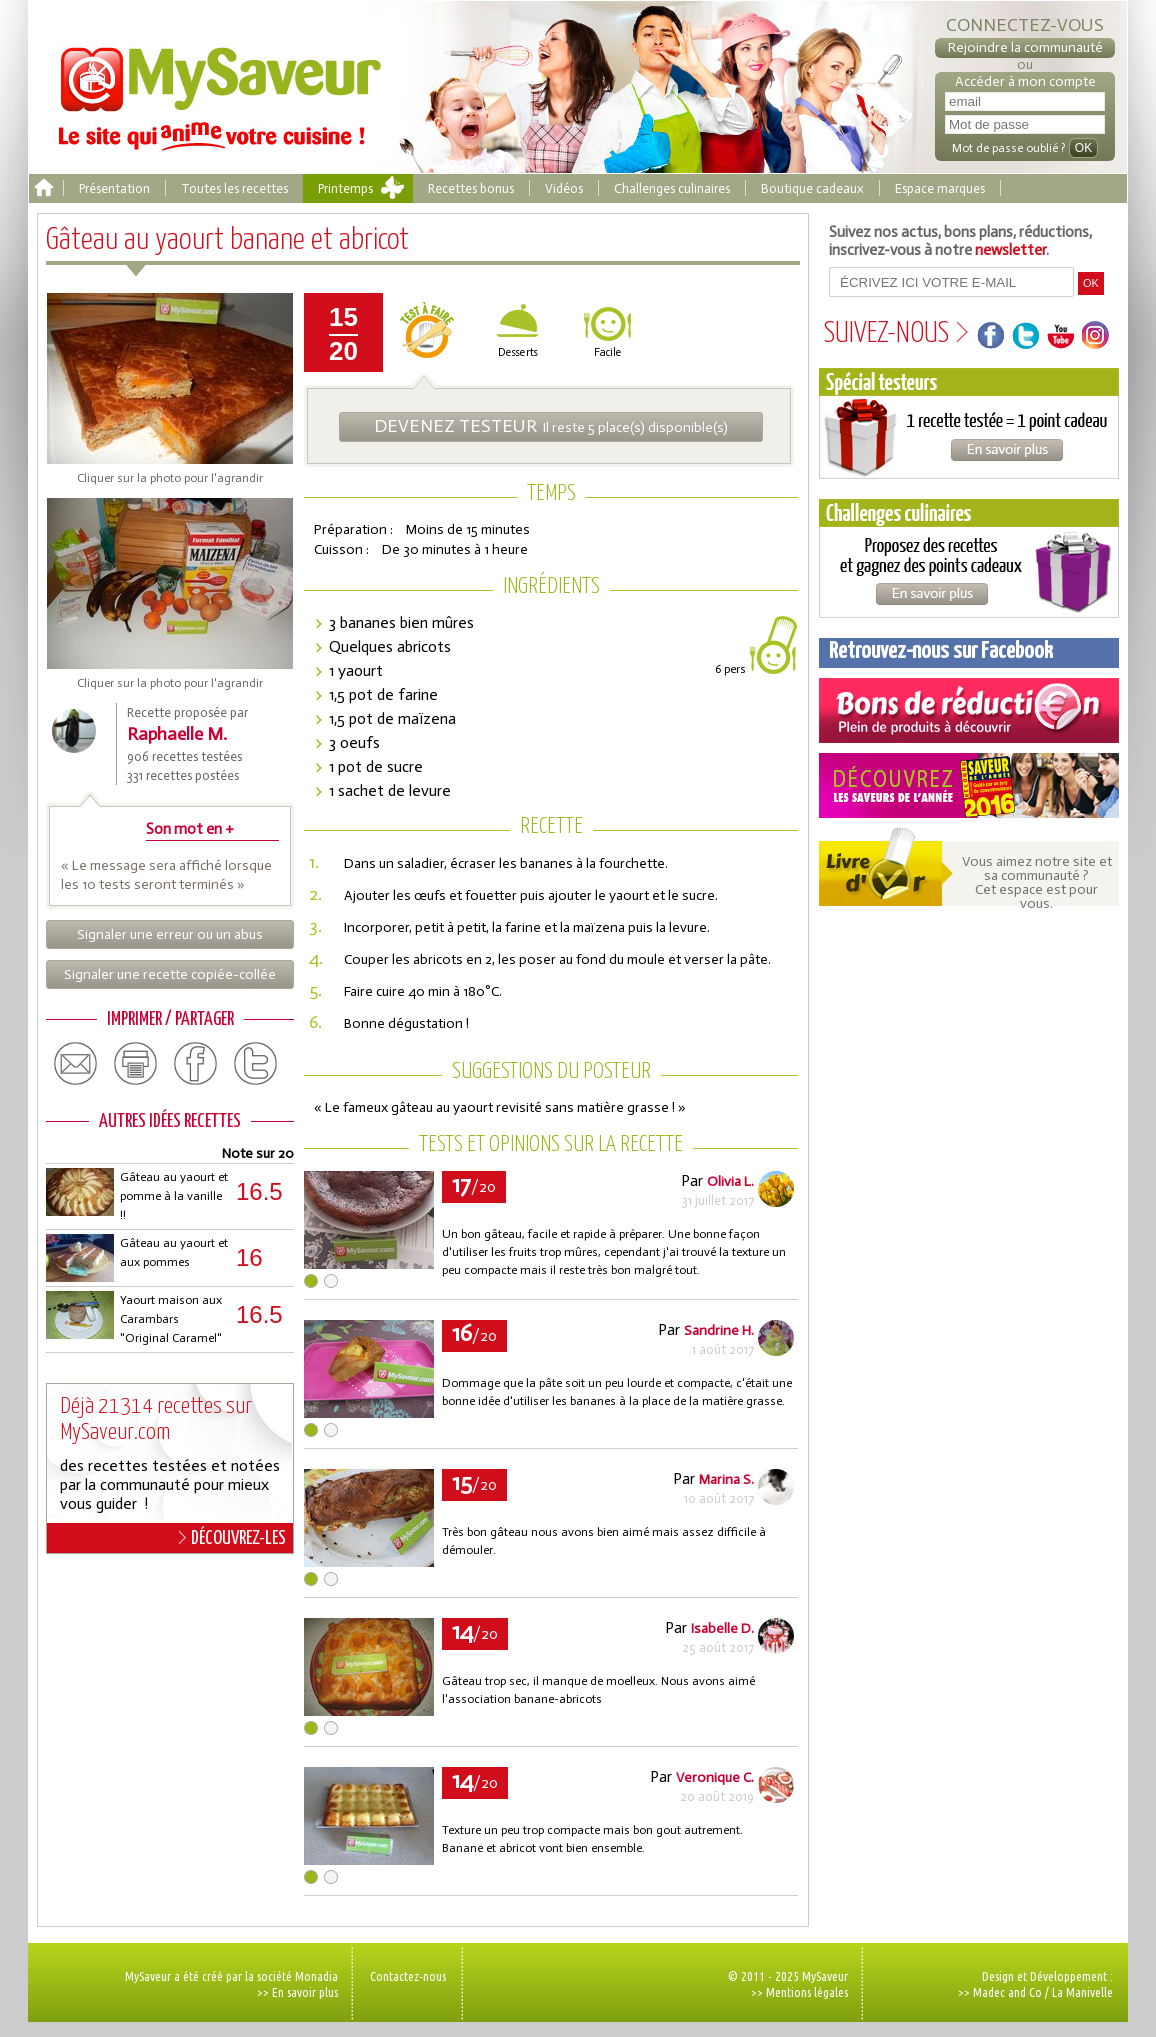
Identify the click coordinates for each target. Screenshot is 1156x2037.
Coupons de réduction (969, 710)
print (136, 1064)
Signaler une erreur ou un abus (170, 934)
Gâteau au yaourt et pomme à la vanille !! (174, 1196)
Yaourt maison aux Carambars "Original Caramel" (171, 1319)
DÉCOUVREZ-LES (232, 1538)
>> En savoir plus (297, 1992)
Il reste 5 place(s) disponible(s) (551, 426)
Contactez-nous (408, 1976)
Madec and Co (1007, 1992)
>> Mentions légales (799, 1992)
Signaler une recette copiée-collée (170, 974)
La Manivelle (1082, 1992)
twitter (256, 1064)
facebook (196, 1064)
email (76, 1064)
